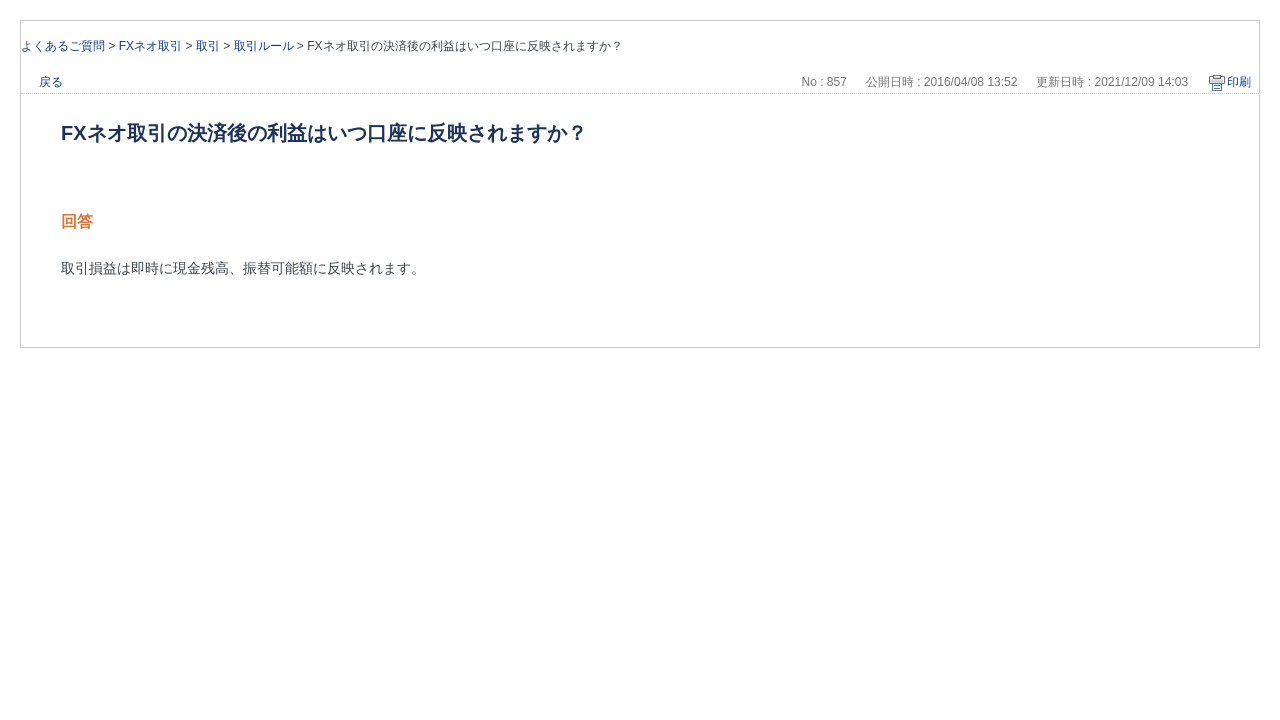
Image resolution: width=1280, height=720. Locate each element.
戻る (51, 82)
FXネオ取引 (150, 46)
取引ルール (264, 46)
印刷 (1239, 82)
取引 (208, 46)
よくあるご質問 (63, 46)
